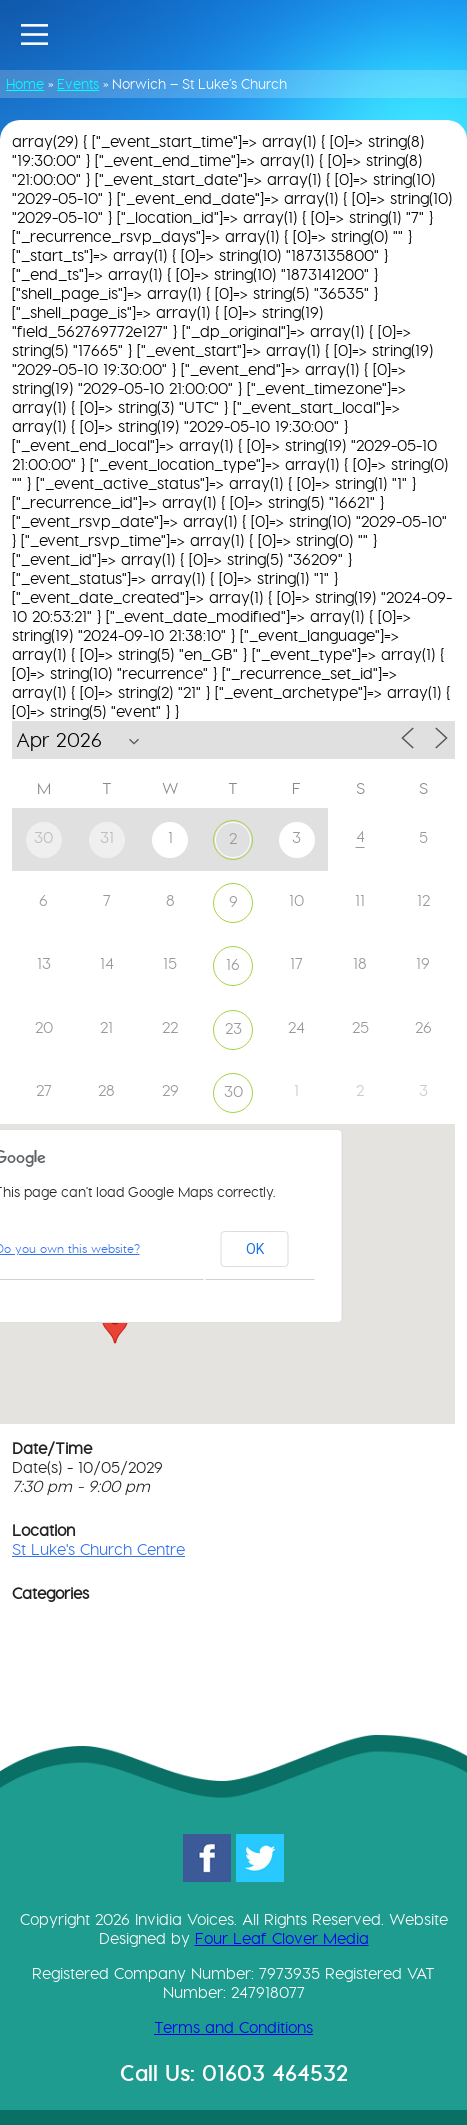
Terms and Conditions (233, 2027)
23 (233, 1028)
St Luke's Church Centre (98, 1549)
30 (233, 1091)
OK (255, 1249)
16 (233, 964)
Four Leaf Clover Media (282, 1938)
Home (25, 84)
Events (78, 84)
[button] (115, 1325)
